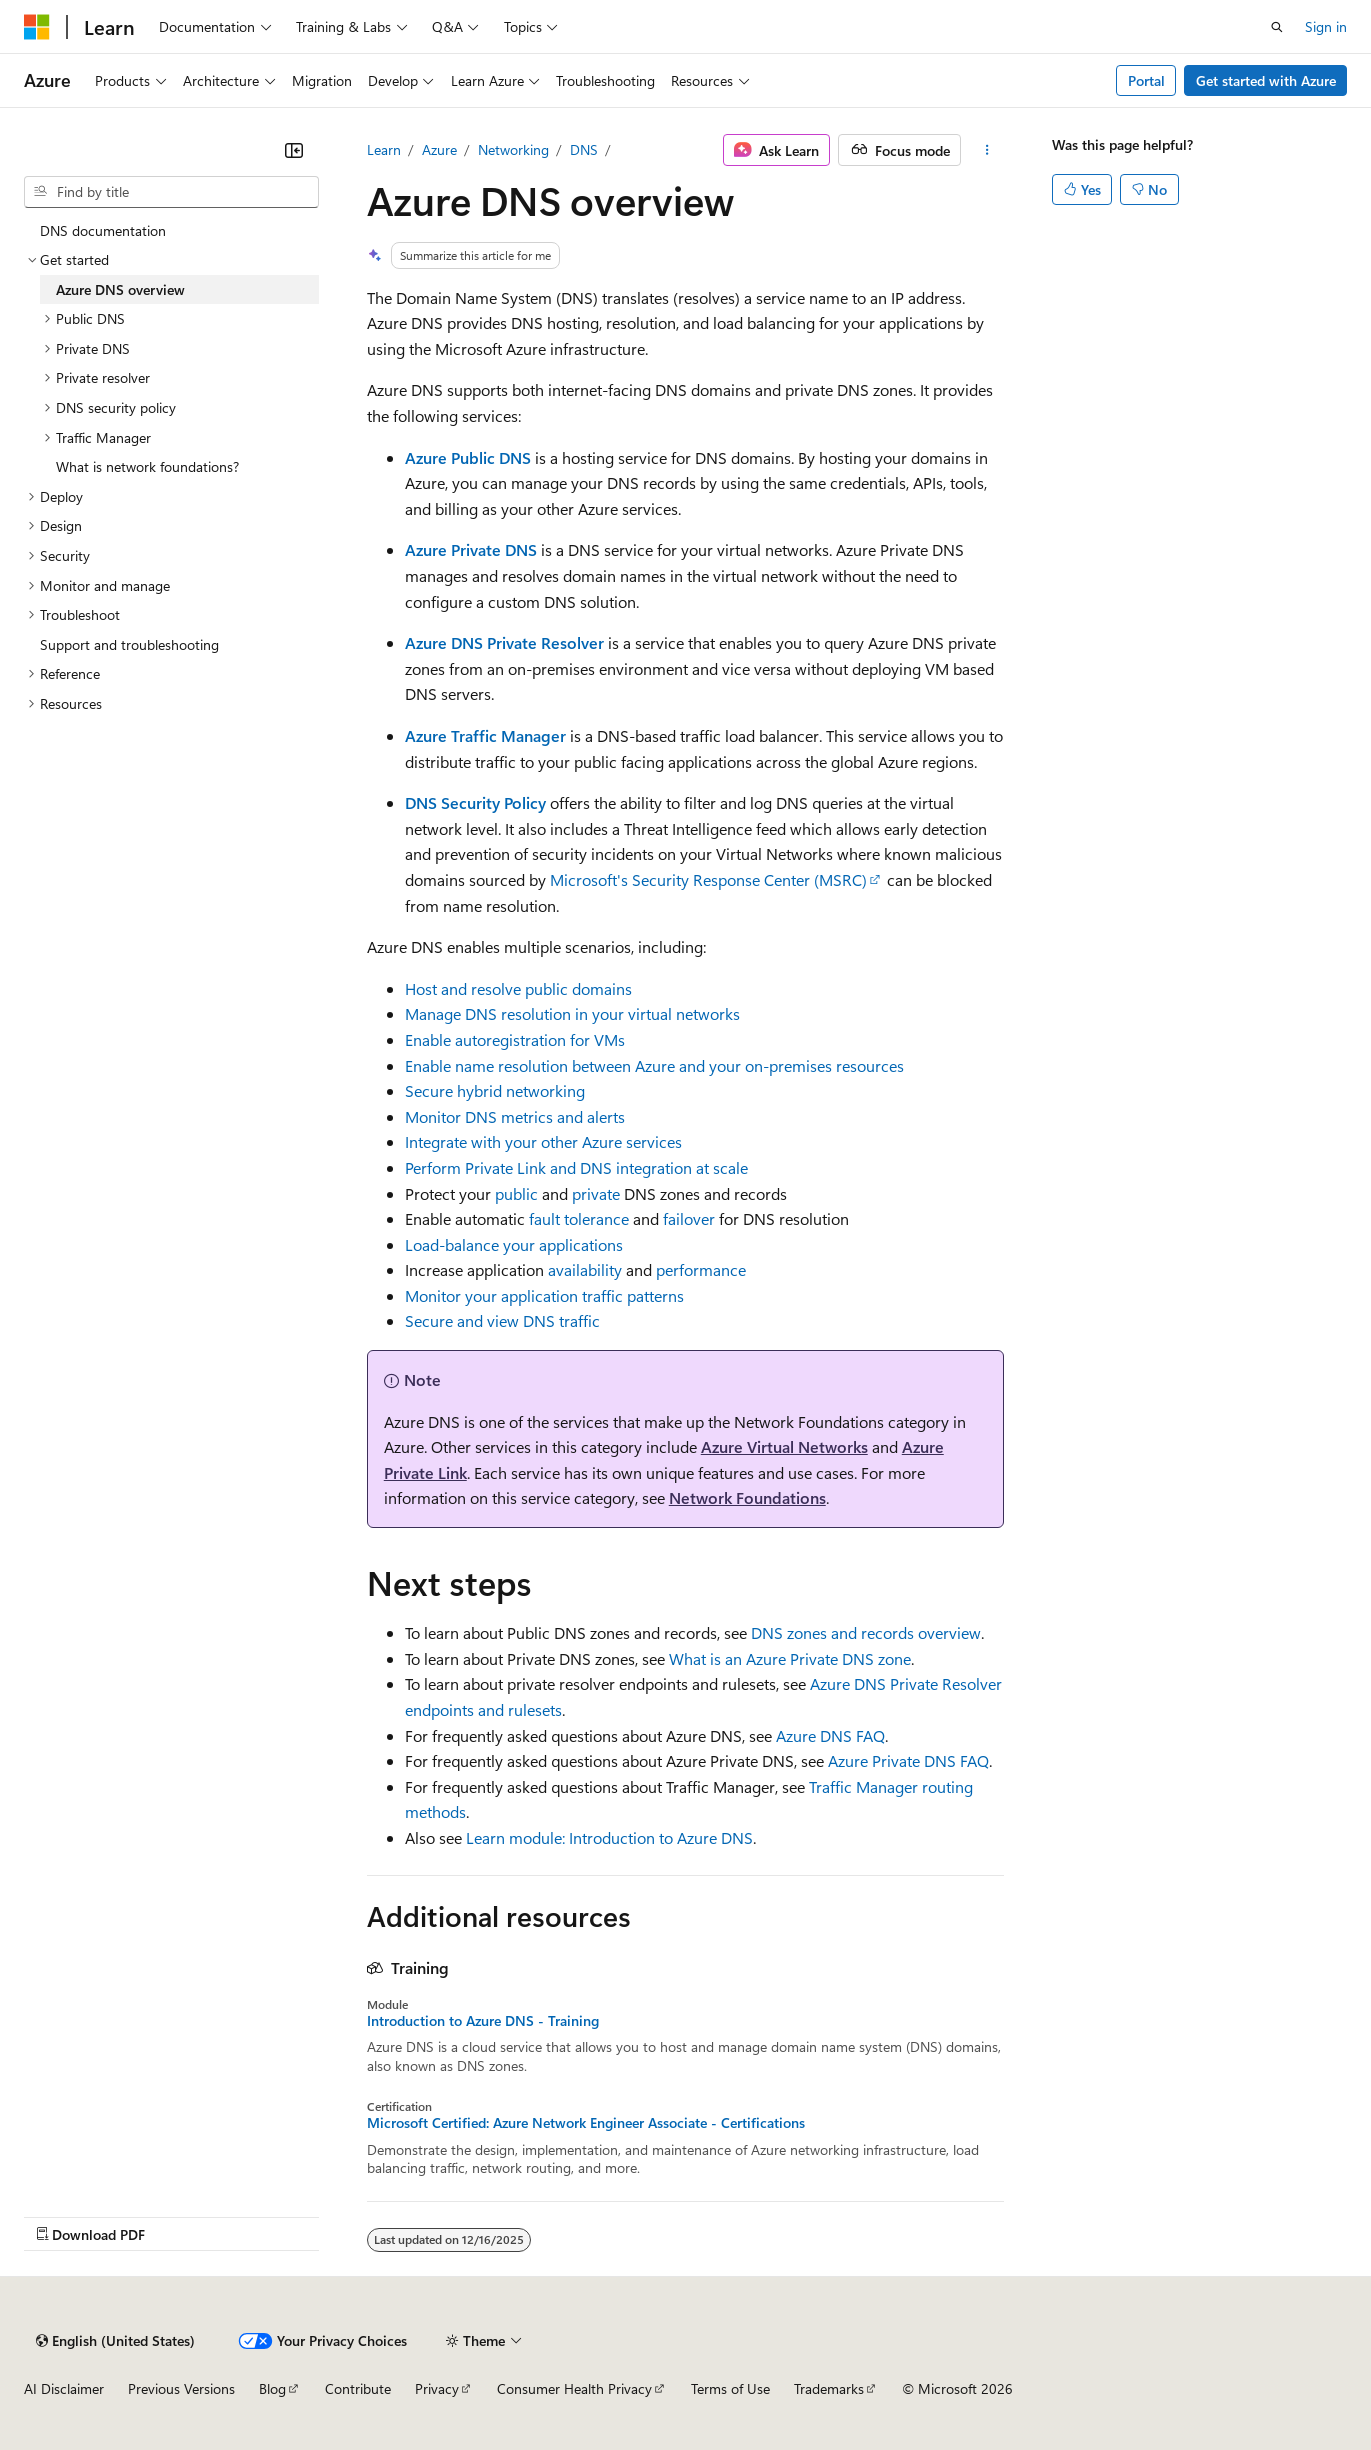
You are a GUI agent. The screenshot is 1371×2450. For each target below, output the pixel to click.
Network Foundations (747, 1497)
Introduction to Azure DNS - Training (483, 2021)
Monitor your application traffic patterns (544, 1295)
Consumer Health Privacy (574, 2388)
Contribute (358, 2388)
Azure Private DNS (471, 549)
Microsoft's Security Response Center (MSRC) (708, 879)
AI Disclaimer (64, 2388)
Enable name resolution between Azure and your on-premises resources (654, 1065)
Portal (1146, 80)
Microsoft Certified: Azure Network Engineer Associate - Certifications (586, 2123)
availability (585, 1269)
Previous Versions (181, 2388)
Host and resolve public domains (518, 988)
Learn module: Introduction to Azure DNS (609, 1837)
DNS (584, 149)
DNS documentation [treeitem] (103, 230)
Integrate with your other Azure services (543, 1141)
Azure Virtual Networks (784, 1446)
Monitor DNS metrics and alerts (515, 1116)
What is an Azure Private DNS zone (790, 1658)
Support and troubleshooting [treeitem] (129, 644)
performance (701, 1269)
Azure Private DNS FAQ (908, 1760)
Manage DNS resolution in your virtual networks (572, 1013)
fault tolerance (579, 1218)
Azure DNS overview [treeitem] (120, 289)
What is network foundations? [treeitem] (147, 466)
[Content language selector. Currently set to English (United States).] (115, 2341)
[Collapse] (294, 150)
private (596, 1193)
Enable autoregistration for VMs (515, 1039)
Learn (384, 149)
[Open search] (1277, 27)
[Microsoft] (37, 27)
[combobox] (171, 192)
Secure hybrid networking (495, 1090)
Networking (513, 149)
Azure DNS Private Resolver (504, 642)
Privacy (437, 2388)
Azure (439, 149)
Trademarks (829, 2388)
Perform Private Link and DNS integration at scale (576, 1167)
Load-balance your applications (514, 1244)
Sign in (1326, 26)
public (516, 1193)
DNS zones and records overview (866, 1632)
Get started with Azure (1266, 80)
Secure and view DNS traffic (502, 1320)
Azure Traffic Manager (485, 735)
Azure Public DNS (468, 457)
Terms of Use (730, 2388)
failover (689, 1218)
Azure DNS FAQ (830, 1735)
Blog (272, 2388)
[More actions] (986, 150)
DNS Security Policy (475, 802)
